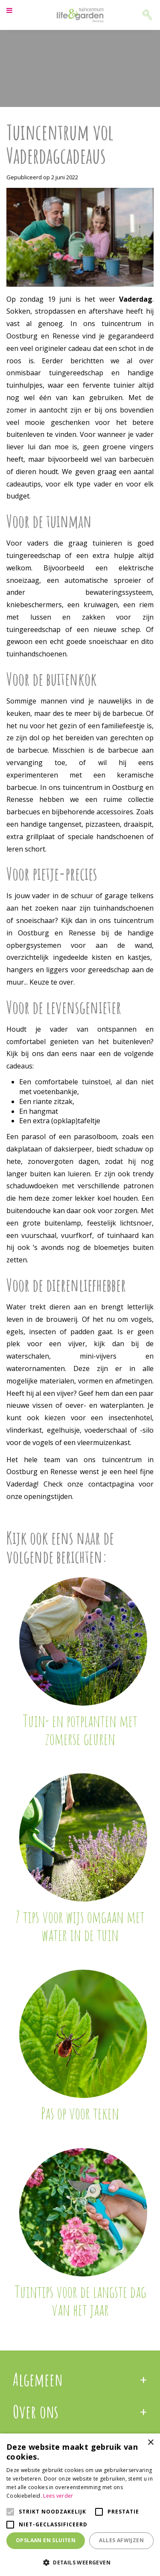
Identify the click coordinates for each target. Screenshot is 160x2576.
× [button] (150, 2442)
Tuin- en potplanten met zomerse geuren (80, 1729)
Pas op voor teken (80, 2113)
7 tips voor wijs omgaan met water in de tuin (80, 1925)
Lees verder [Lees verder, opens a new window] (58, 2495)
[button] (80, 2562)
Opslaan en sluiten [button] (46, 2540)
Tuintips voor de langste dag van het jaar (80, 2300)
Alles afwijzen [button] (121, 2540)
